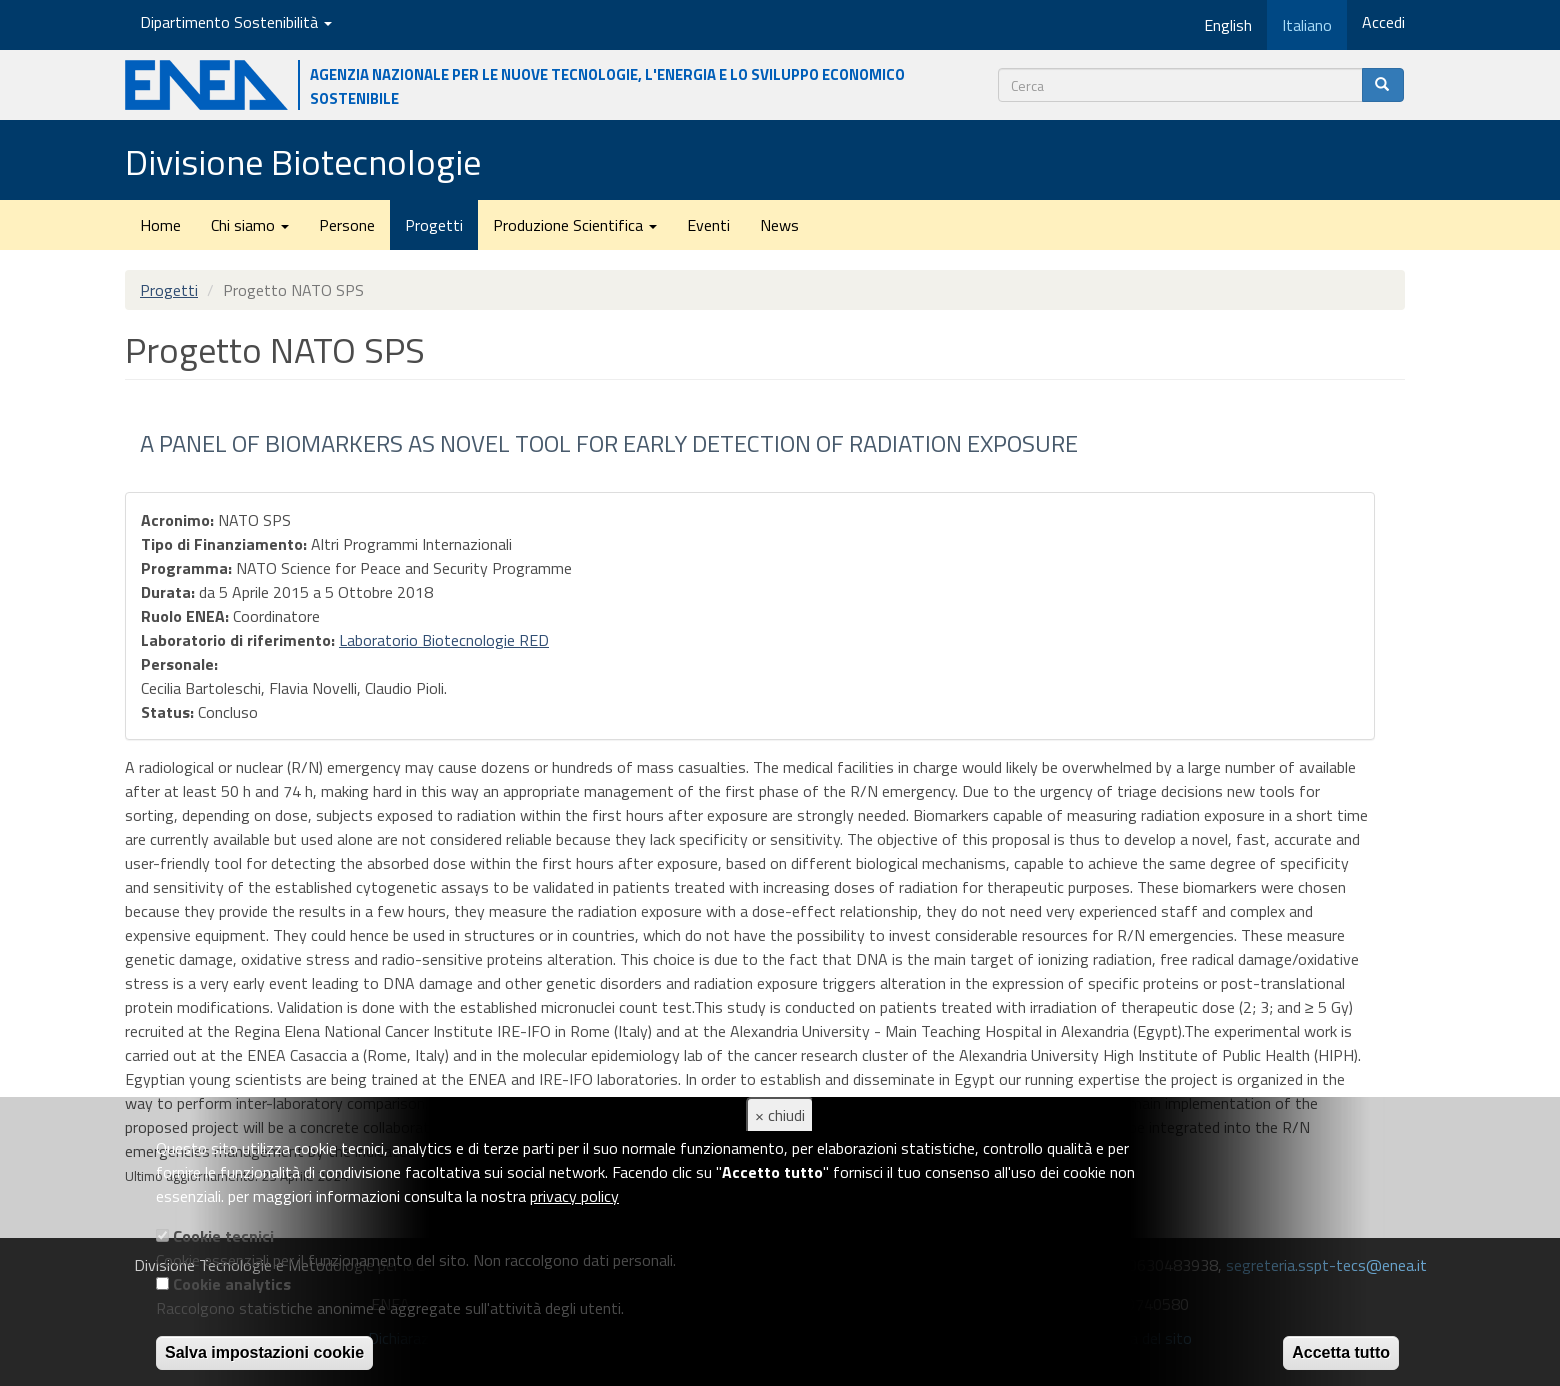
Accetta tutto (1341, 1352)
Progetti (434, 225)
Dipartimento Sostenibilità (236, 22)
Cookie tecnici (223, 1236)
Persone (347, 225)
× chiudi (780, 1115)
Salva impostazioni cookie (264, 1352)
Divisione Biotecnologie (303, 161)
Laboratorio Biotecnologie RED (444, 640)
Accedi (1383, 22)
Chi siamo (250, 225)
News (779, 225)
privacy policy (574, 1196)
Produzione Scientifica (575, 225)
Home (160, 225)
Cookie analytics (232, 1284)
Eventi (708, 225)
